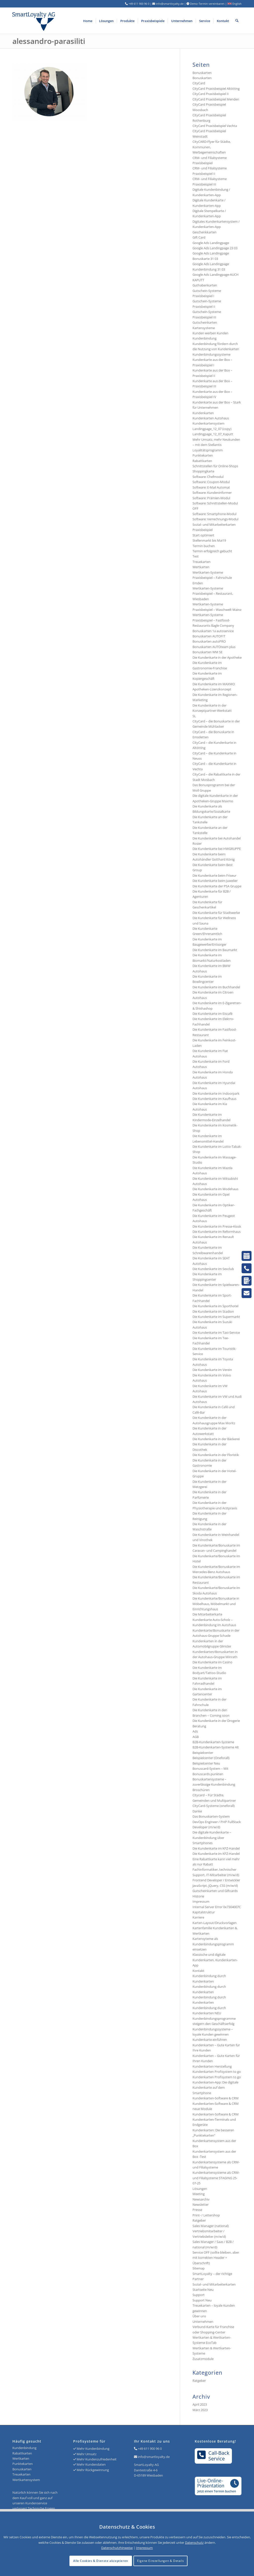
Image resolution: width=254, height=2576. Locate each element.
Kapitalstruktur (203, 1912)
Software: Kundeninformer (212, 492)
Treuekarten (201, 561)
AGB (195, 1737)
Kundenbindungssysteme (211, 354)
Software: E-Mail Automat (211, 487)
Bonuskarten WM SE (207, 652)
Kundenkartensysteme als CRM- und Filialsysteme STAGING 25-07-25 (216, 2177)
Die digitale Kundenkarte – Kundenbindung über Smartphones (211, 1837)
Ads (195, 1731)
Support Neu (202, 2300)
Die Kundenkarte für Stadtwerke (216, 912)
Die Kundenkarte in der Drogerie (216, 1720)
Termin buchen (203, 546)
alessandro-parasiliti (48, 41)
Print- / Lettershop (206, 2215)
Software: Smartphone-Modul (214, 514)
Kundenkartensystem (208, 423)
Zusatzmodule (203, 2359)
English (234, 3)
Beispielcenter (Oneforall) (210, 1758)
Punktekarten (202, 455)
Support (198, 2295)
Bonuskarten (202, 72)
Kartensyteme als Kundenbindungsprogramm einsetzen (213, 1944)
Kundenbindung (204, 338)
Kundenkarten (203, 413)
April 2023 (199, 2404)
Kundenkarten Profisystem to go (216, 2071)
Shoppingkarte (203, 471)
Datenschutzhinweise (117, 2547)
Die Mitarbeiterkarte (207, 1614)
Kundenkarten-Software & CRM (215, 2098)
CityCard (198, 83)
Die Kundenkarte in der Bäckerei (216, 1439)
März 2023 (200, 2410)
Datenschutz (194, 2542)
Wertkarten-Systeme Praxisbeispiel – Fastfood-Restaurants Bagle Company (213, 620)
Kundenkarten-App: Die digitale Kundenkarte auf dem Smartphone (215, 2087)
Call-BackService (213, 2456)
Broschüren (201, 1790)
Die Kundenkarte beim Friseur (214, 875)
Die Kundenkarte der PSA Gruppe (216, 886)
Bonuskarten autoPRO (209, 641)
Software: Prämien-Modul (211, 498)
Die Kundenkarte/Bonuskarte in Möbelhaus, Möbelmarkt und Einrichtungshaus (215, 1603)
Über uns (199, 2316)
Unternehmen (202, 2321)
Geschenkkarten (204, 232)
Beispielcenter (202, 1752)
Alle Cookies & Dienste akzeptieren (100, 2561)
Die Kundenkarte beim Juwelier (215, 880)
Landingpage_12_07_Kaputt (212, 434)
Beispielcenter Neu (206, 1763)
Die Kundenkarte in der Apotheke (217, 657)
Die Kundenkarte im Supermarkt (216, 1316)
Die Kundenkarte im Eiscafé (212, 1013)
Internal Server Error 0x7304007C (216, 1907)
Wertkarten (200, 567)
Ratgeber (199, 2220)
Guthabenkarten (204, 285)
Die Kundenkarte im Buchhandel (216, 987)
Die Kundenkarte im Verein (212, 1369)
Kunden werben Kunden (210, 333)
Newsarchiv (201, 2199)
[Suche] (237, 21)
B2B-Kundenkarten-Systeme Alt (215, 1747)
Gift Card (198, 237)
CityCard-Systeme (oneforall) (213, 1805)
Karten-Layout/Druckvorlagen (214, 1923)
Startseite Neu (203, 2289)
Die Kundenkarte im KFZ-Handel (216, 1848)
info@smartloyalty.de (154, 2456)
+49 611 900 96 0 (150, 2448)
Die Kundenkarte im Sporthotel (215, 1306)
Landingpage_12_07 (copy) (211, 429)
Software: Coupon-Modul (211, 482)
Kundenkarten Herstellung (212, 2066)
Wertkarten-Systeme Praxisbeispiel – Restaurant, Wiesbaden (212, 593)
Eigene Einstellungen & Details (160, 2561)
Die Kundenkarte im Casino (212, 1662)
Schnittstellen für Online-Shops (215, 466)
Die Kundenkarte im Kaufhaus (214, 1098)
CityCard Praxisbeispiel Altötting (216, 88)
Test (195, 556)
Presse (197, 2209)
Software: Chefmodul (207, 476)
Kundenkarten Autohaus (210, 418)
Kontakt (198, 1970)
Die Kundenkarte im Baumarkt (214, 950)
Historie (198, 1896)
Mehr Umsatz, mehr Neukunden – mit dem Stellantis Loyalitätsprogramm (216, 444)
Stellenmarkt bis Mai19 (209, 540)
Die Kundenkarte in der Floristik (215, 1455)
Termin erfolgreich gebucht (212, 551)
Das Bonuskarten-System (211, 1816)
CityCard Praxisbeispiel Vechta (214, 126)
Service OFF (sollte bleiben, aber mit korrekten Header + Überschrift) (215, 2257)
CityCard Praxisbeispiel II (210, 94)
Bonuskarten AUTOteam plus (213, 647)
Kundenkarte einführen (209, 2039)
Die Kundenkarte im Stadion (213, 1311)
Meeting (198, 2194)
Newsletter (200, 2204)
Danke (197, 1811)
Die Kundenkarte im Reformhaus (216, 1231)
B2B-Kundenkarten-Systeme (213, 1742)
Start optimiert (203, 535)
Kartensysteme (203, 328)
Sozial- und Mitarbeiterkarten (214, 2284)
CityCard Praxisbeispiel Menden (215, 99)
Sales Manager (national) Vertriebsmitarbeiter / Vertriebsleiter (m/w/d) (210, 2231)
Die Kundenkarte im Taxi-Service (216, 1332)
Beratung (199, 1726)
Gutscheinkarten (204, 322)
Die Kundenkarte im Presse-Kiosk (216, 1226)
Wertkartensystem (26, 2480)
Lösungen (199, 2188)
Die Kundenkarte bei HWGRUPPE (216, 848)
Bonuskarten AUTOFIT (208, 636)
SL (194, 716)
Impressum (200, 1901)
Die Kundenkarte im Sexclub (213, 1269)
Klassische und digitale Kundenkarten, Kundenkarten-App (215, 1959)
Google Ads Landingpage (210, 243)
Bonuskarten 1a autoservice (213, 631)
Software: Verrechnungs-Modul (215, 519)
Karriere (198, 1917)
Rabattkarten (202, 461)
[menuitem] (87, 21)
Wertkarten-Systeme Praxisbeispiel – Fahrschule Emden (212, 577)
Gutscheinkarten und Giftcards (215, 1891)
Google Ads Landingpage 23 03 (214, 248)
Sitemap (198, 2268)
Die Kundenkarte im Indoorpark (215, 1093)
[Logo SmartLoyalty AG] (58, 21)
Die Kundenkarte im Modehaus (215, 1189)
